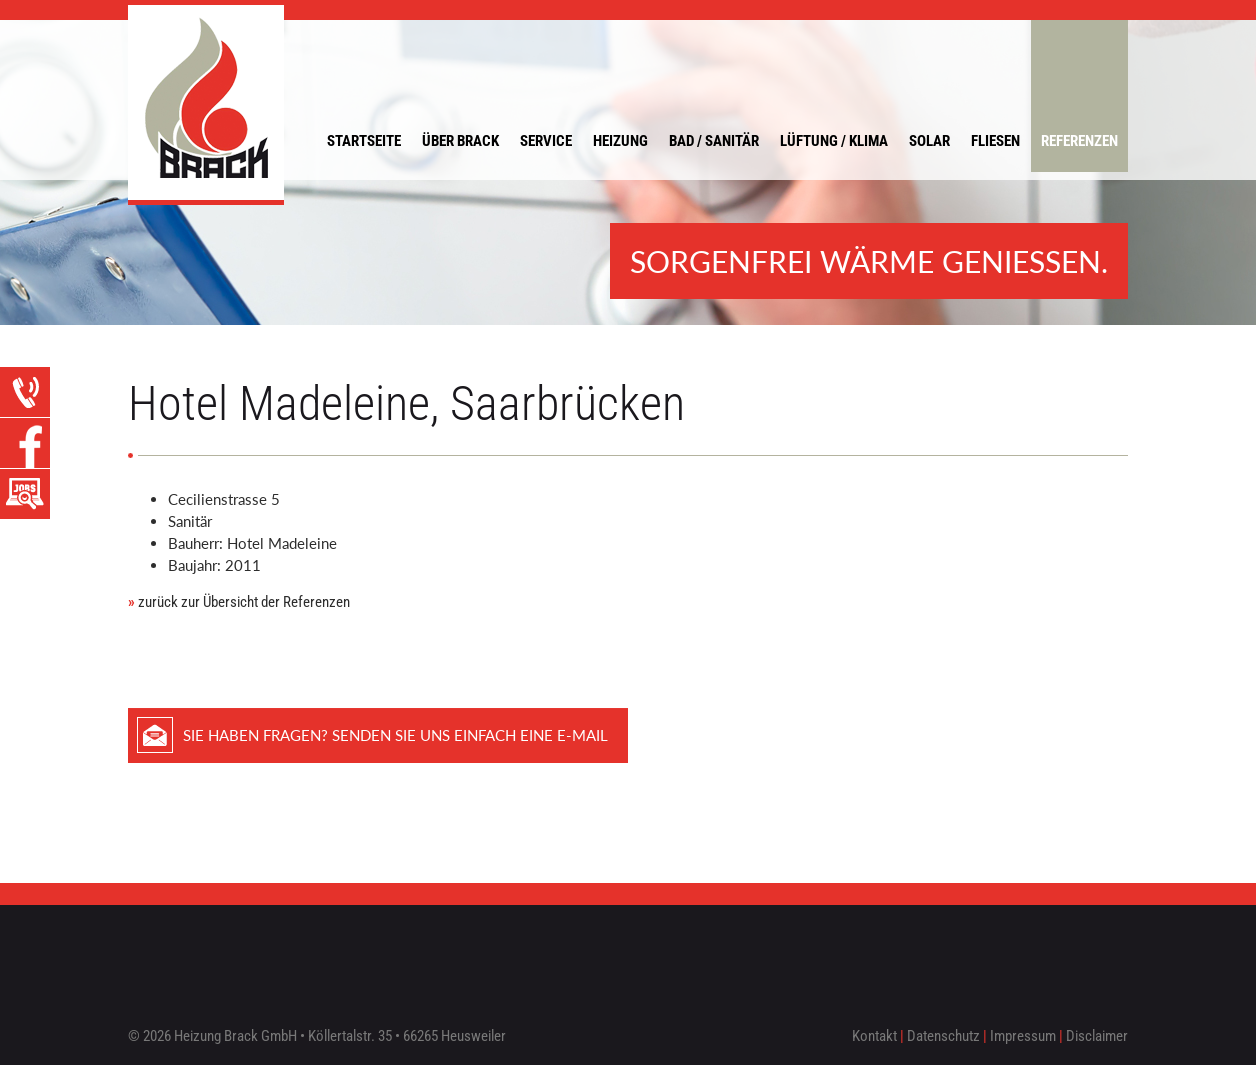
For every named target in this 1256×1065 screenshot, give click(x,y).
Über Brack (460, 141)
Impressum (1023, 1036)
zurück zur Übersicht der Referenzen (239, 602)
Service (546, 141)
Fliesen (995, 141)
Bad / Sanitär (714, 141)
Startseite (364, 141)
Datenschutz (943, 1036)
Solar (929, 141)
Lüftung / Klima (834, 141)
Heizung (620, 141)
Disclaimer (1097, 1036)
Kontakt (874, 1036)
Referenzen (1079, 141)
